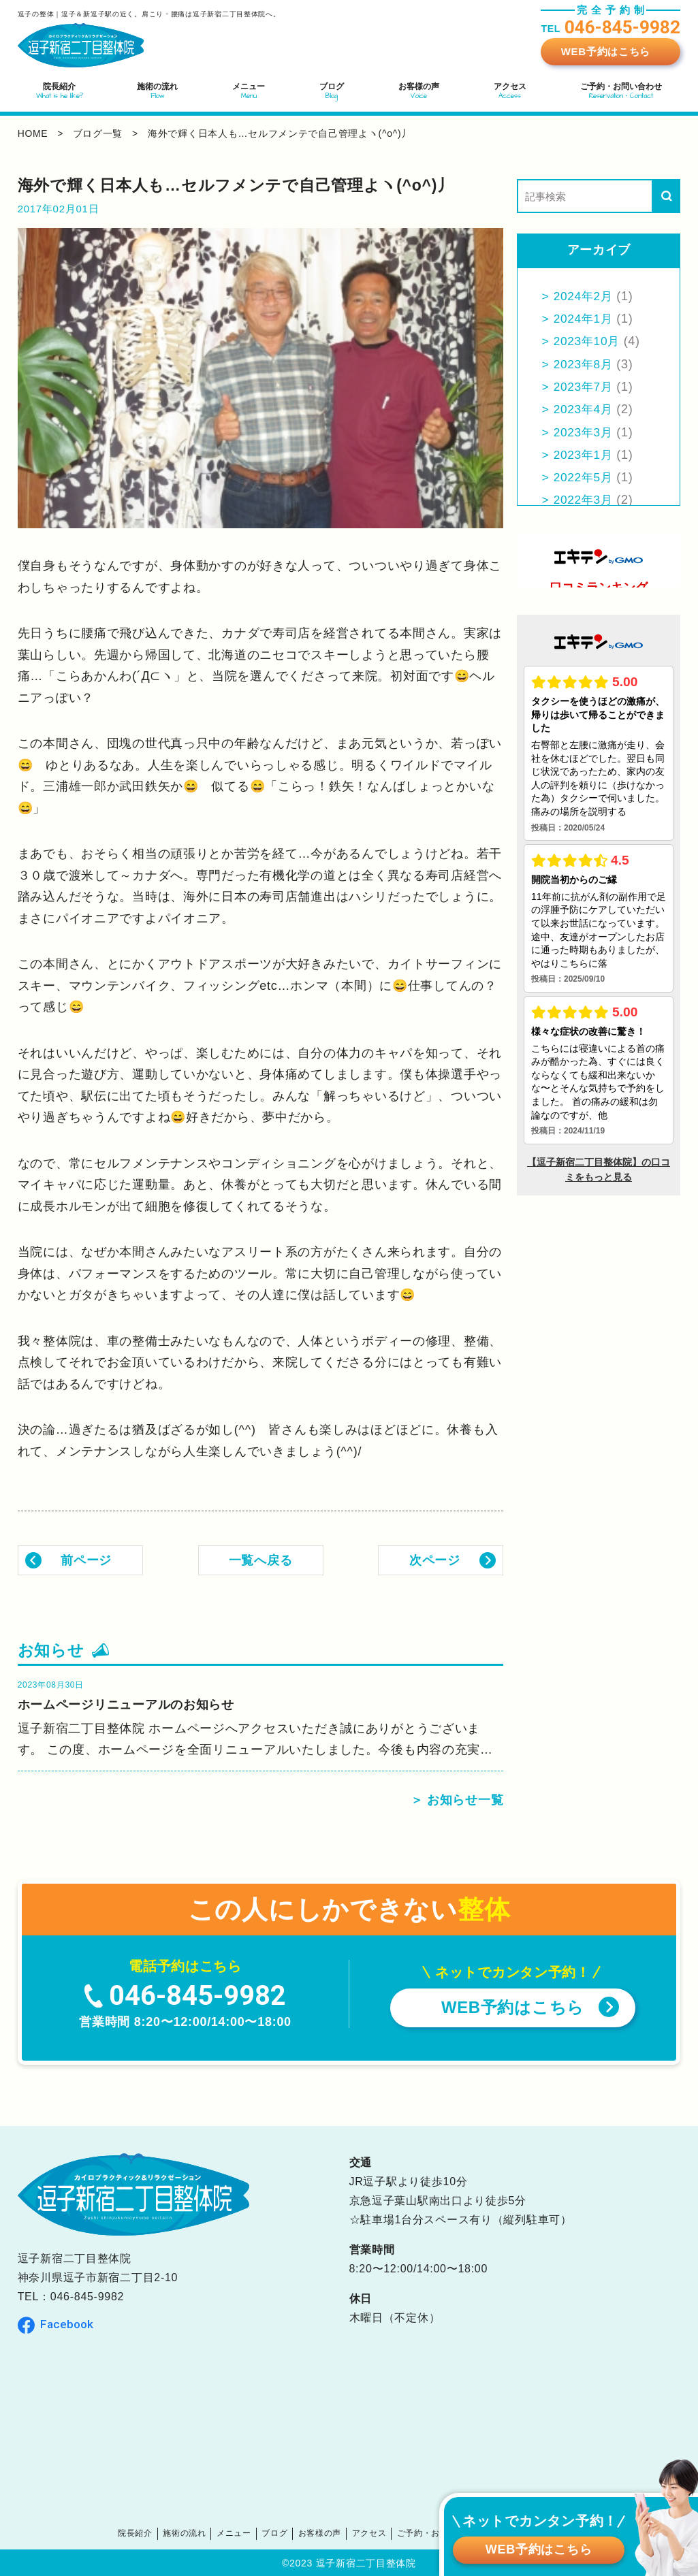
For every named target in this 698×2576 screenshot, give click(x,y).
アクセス (369, 2533)
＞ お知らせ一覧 (457, 1800)
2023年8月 (585, 364)
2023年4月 (585, 409)
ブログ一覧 (98, 133)
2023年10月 (588, 341)
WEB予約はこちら (605, 51)
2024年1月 (585, 318)
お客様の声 (322, 2533)
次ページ (434, 1559)
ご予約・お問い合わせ (435, 2533)
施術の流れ (195, 2533)
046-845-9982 (87, 2296)
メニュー (241, 2533)
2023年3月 (585, 432)
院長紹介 (149, 2533)
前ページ (86, 1559)
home (33, 133)
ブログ (279, 2533)
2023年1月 (585, 455)
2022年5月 (585, 477)
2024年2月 (585, 296)
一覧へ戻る (261, 1559)
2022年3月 (585, 499)
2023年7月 (585, 386)
